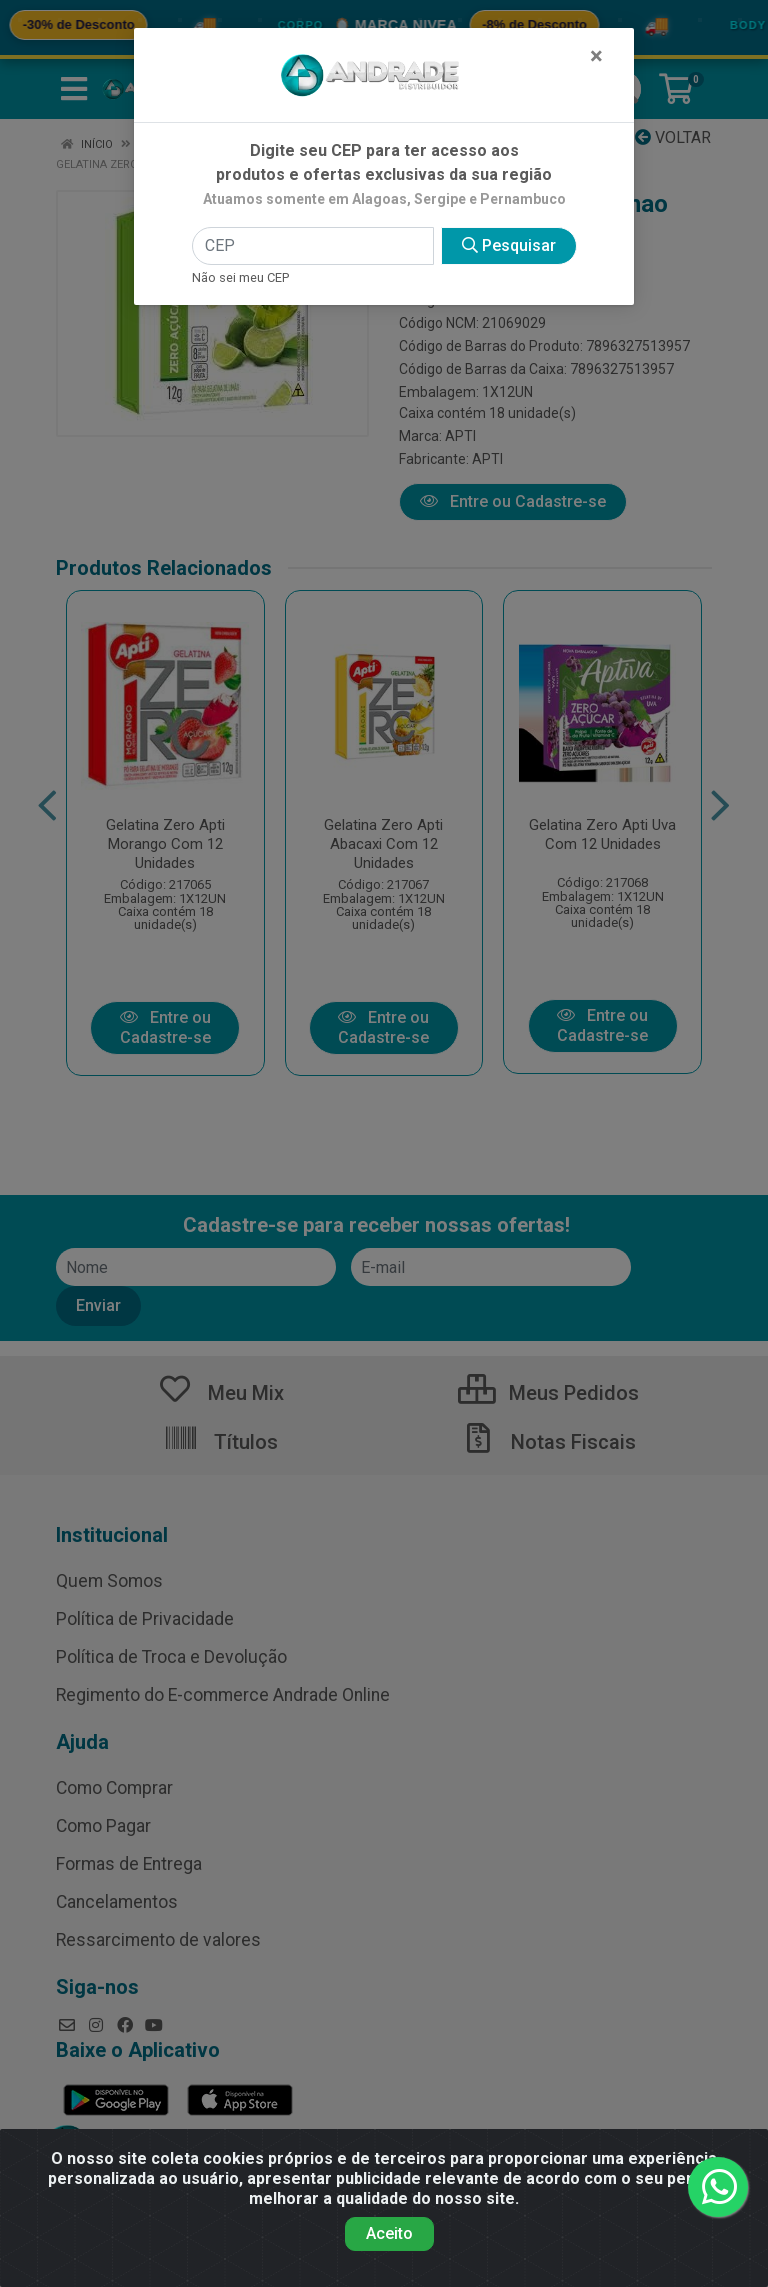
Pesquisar (509, 245)
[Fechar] (596, 56)
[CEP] (313, 246)
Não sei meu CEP (240, 277)
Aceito (389, 2233)
